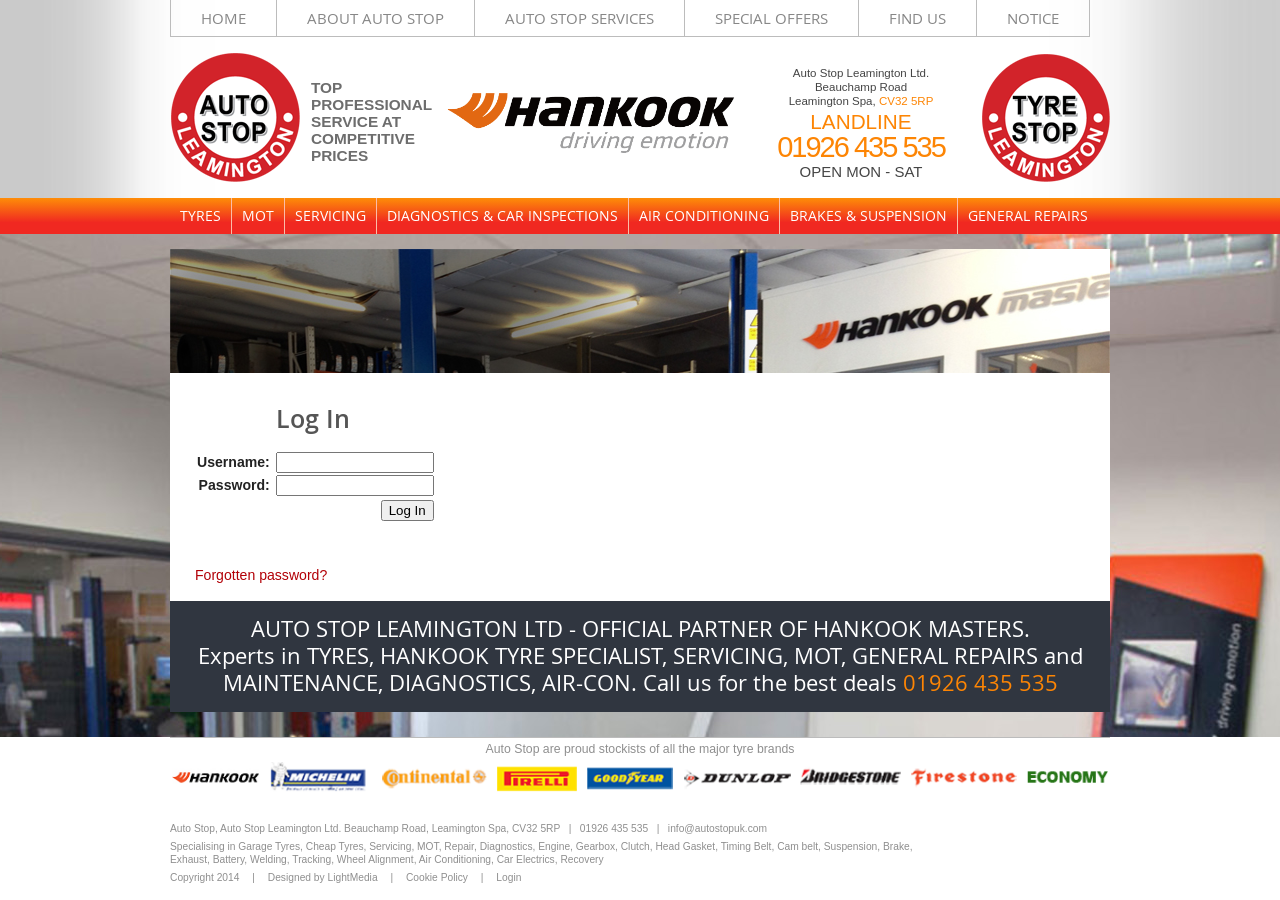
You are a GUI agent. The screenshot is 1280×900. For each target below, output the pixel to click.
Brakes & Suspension (868, 215)
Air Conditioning (704, 215)
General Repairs (1028, 215)
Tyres (200, 215)
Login (508, 877)
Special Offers (771, 18)
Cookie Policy (437, 877)
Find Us (917, 18)
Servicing (330, 215)
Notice (1033, 18)
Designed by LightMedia (323, 877)
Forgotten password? (261, 575)
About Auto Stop (375, 18)
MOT (258, 215)
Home (223, 18)
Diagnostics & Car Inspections (502, 215)
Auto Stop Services (579, 18)
